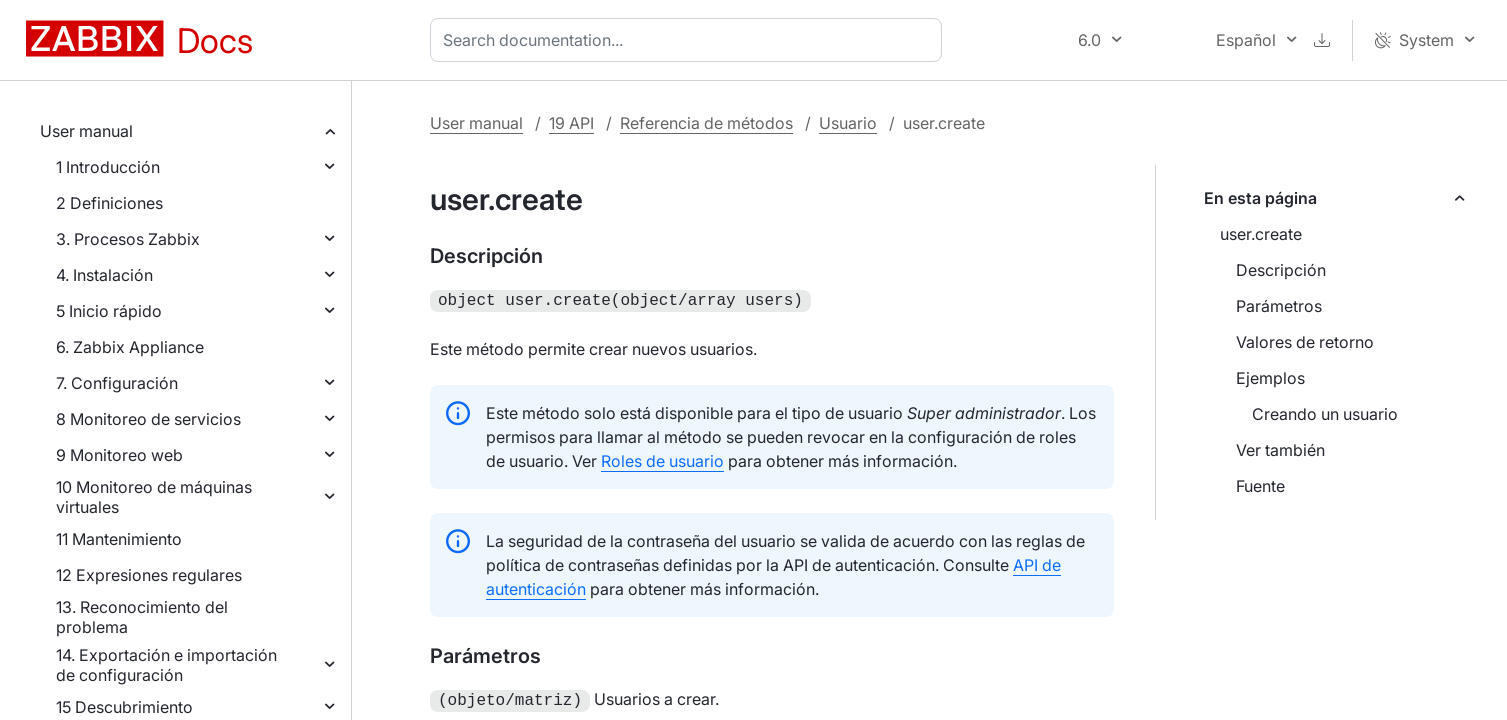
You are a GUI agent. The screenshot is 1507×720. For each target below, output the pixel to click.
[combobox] (690, 40)
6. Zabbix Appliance (130, 347)
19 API (571, 123)
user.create (1261, 234)
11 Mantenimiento (119, 539)
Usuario (848, 123)
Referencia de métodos (706, 123)
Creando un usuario (1325, 414)
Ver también (1280, 450)
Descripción (1281, 270)
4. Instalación (104, 275)
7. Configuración (117, 383)
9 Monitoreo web (119, 455)
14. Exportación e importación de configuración (166, 665)
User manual (86, 131)
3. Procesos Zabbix (128, 239)
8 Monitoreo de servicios (148, 419)
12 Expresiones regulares (149, 575)
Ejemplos (1270, 378)
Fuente (1260, 486)
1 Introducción (108, 167)
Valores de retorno (1305, 342)
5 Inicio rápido (109, 311)
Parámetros (1279, 306)
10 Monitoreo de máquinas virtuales (154, 497)
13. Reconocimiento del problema (142, 617)
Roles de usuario (662, 459)
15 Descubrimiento (124, 707)
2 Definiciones (109, 203)
